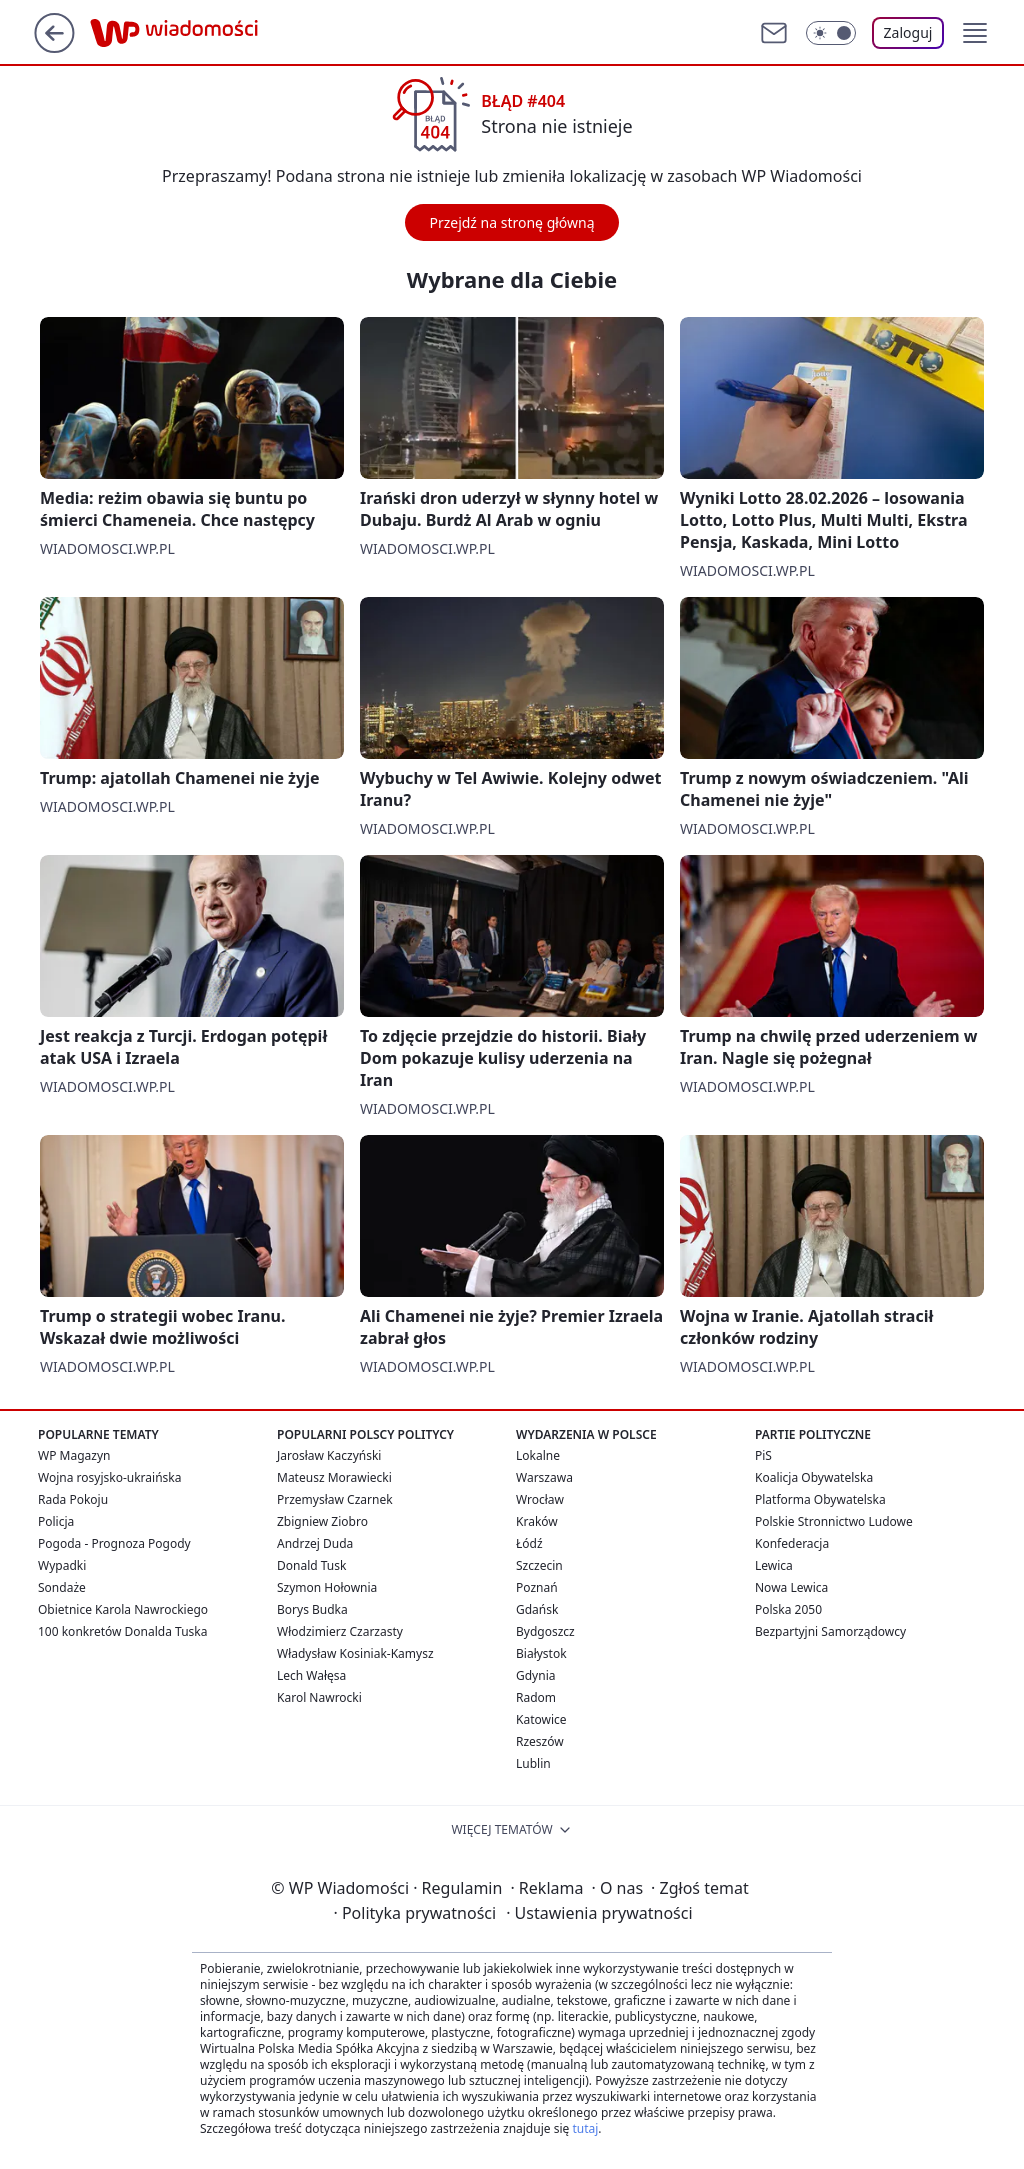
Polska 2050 (788, 1609)
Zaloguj (908, 32)
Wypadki (62, 1565)
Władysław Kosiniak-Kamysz (355, 1653)
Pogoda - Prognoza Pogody (114, 1543)
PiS (763, 1455)
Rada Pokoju (73, 1499)
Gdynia (535, 1675)
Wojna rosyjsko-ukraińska (109, 1477)
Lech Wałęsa (311, 1675)
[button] (975, 33)
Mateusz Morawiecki (334, 1477)
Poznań (537, 1587)
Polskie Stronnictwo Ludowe (834, 1521)
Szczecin (539, 1565)
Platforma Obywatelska (820, 1499)
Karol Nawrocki (319, 1697)
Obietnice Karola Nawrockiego (123, 1609)
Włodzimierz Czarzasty (340, 1631)
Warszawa (544, 1477)
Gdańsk (537, 1609)
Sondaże (62, 1587)
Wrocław (540, 1499)
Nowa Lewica (791, 1587)
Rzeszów (540, 1741)
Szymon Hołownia (327, 1587)
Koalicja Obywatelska (814, 1477)
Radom (536, 1697)
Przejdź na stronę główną (511, 222)
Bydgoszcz (545, 1631)
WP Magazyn (74, 1455)
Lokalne (538, 1455)
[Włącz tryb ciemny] (831, 33)
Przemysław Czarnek (335, 1499)
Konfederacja (792, 1543)
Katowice (541, 1719)
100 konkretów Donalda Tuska (122, 1631)
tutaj (585, 2128)
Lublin (533, 1763)
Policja (56, 1521)
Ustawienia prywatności (599, 1913)
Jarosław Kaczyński (329, 1455)
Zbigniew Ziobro (322, 1521)
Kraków (537, 1521)
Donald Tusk (311, 1565)
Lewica (774, 1565)
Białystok (541, 1653)
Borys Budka (312, 1609)
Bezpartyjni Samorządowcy (830, 1631)
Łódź (529, 1543)
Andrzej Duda (315, 1543)
